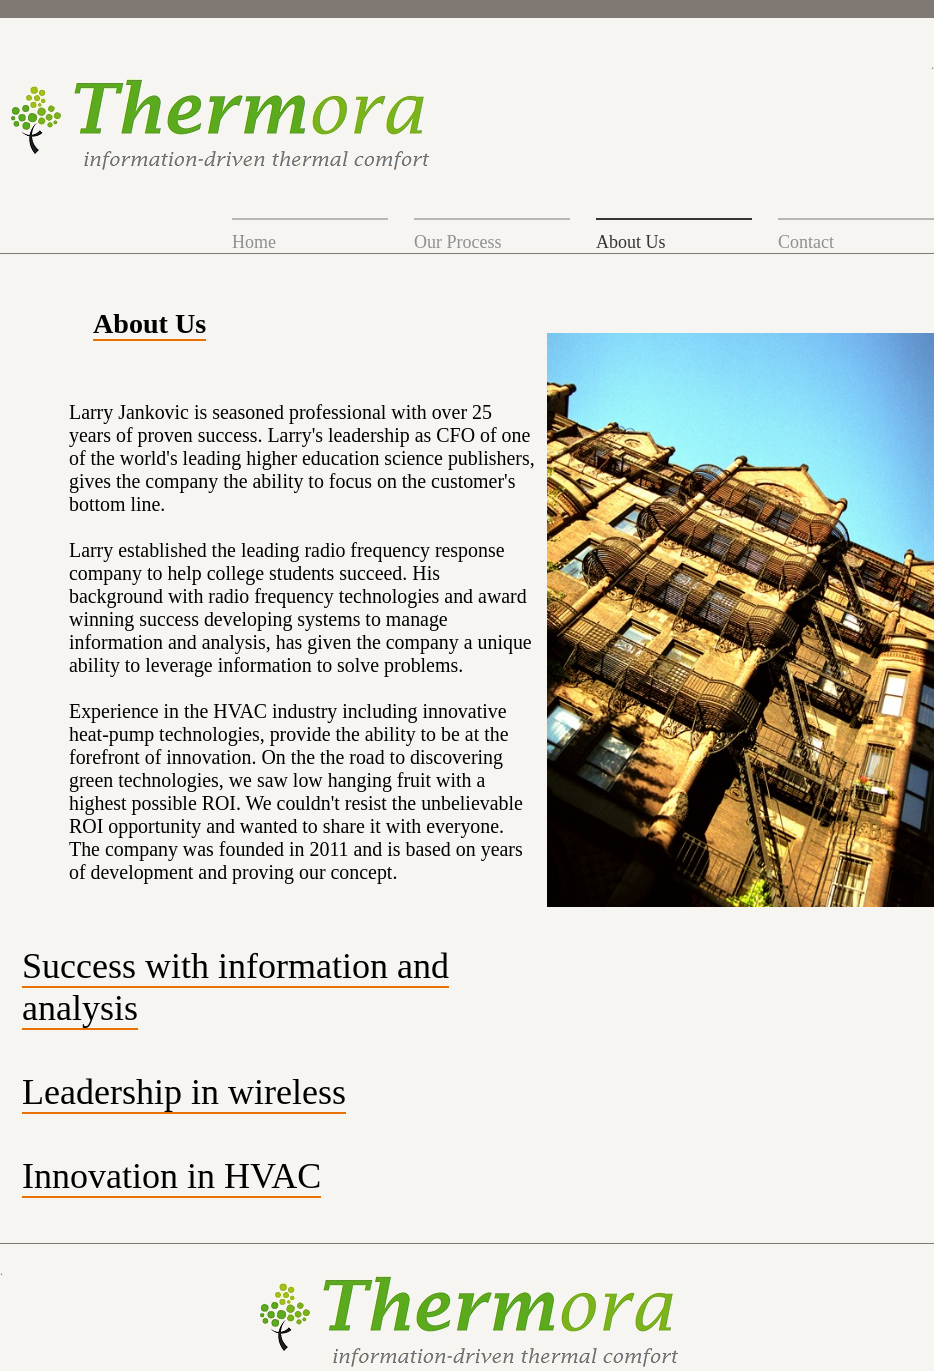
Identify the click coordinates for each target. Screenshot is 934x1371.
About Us (631, 242)
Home (254, 242)
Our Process (458, 242)
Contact (806, 242)
